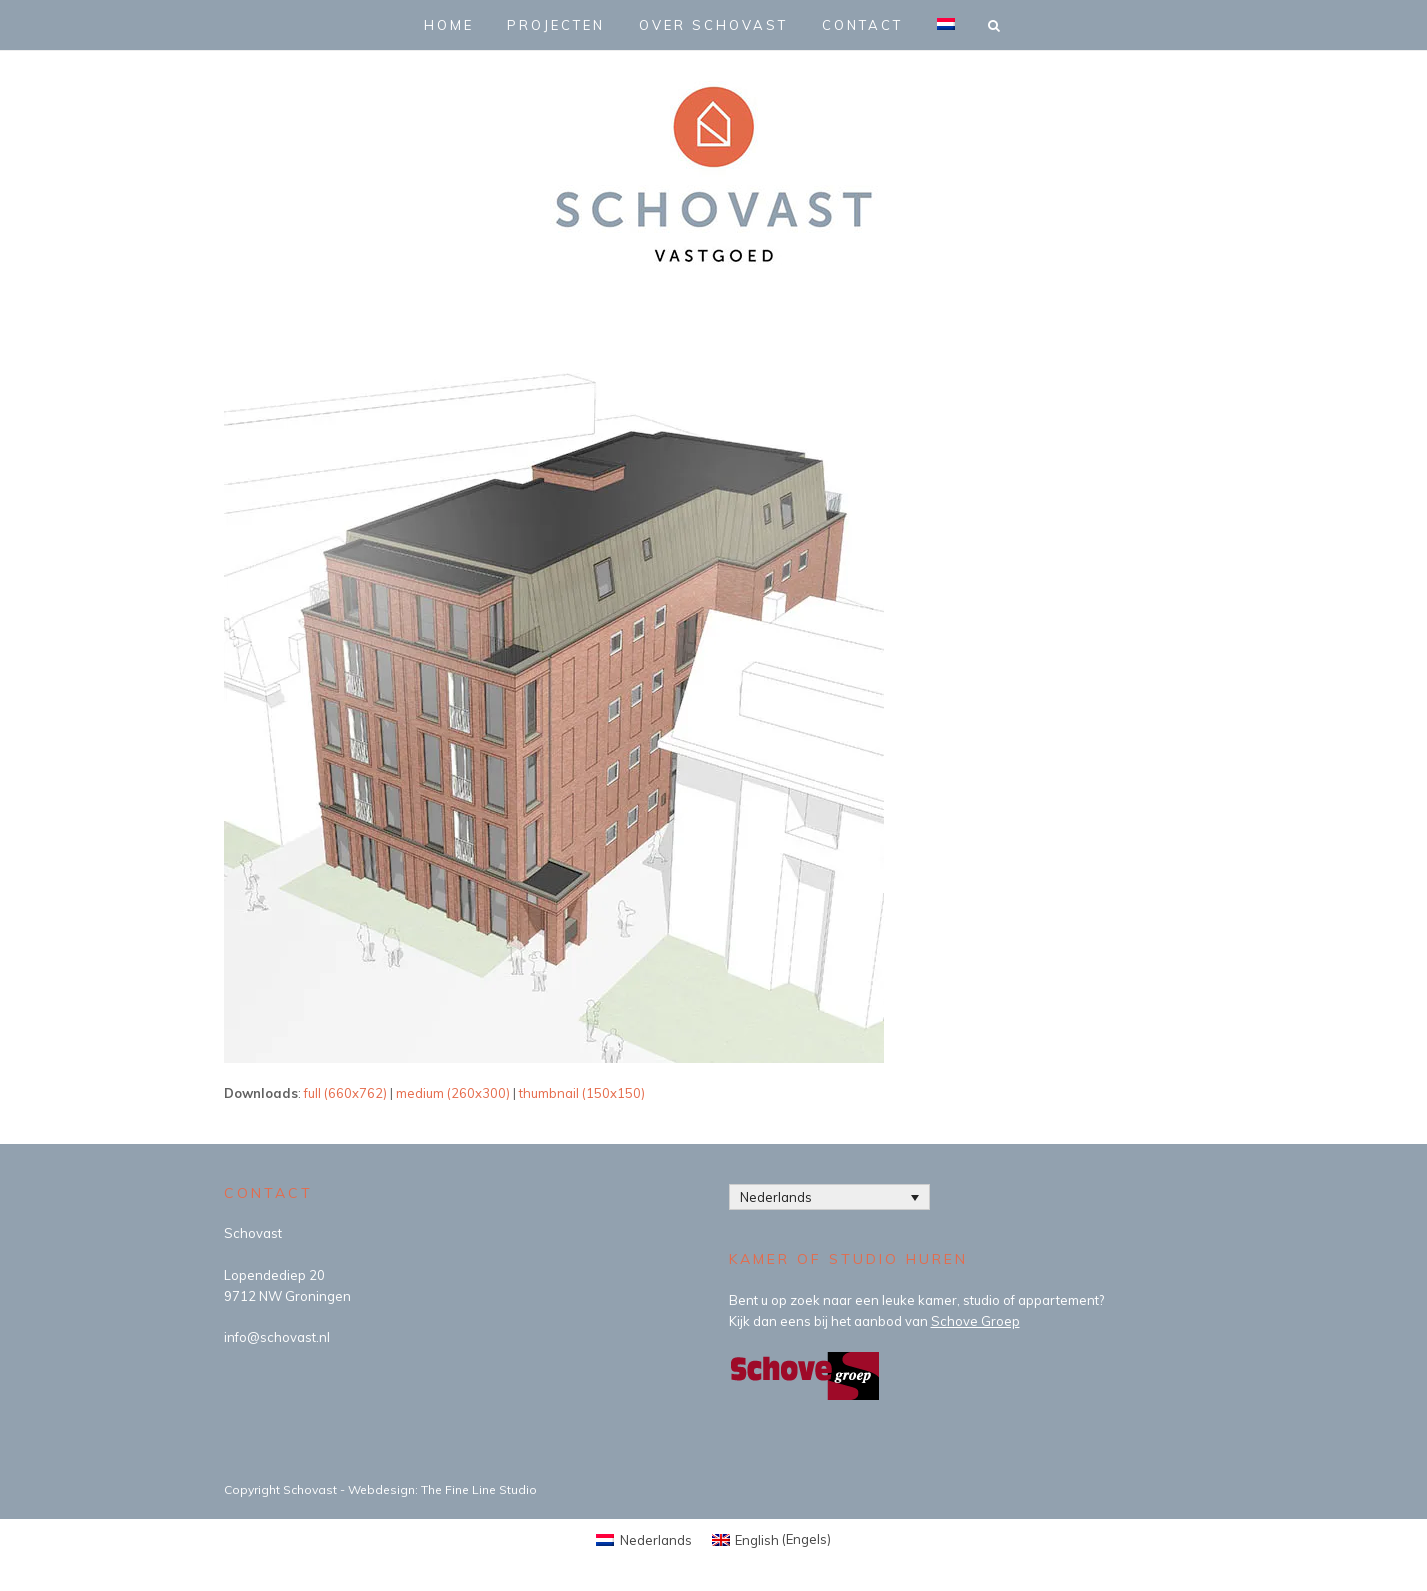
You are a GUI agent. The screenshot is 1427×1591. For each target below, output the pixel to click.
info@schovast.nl (277, 1337)
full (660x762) (345, 1093)
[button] (996, 25)
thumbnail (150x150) (582, 1093)
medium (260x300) (453, 1093)
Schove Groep (975, 1321)
